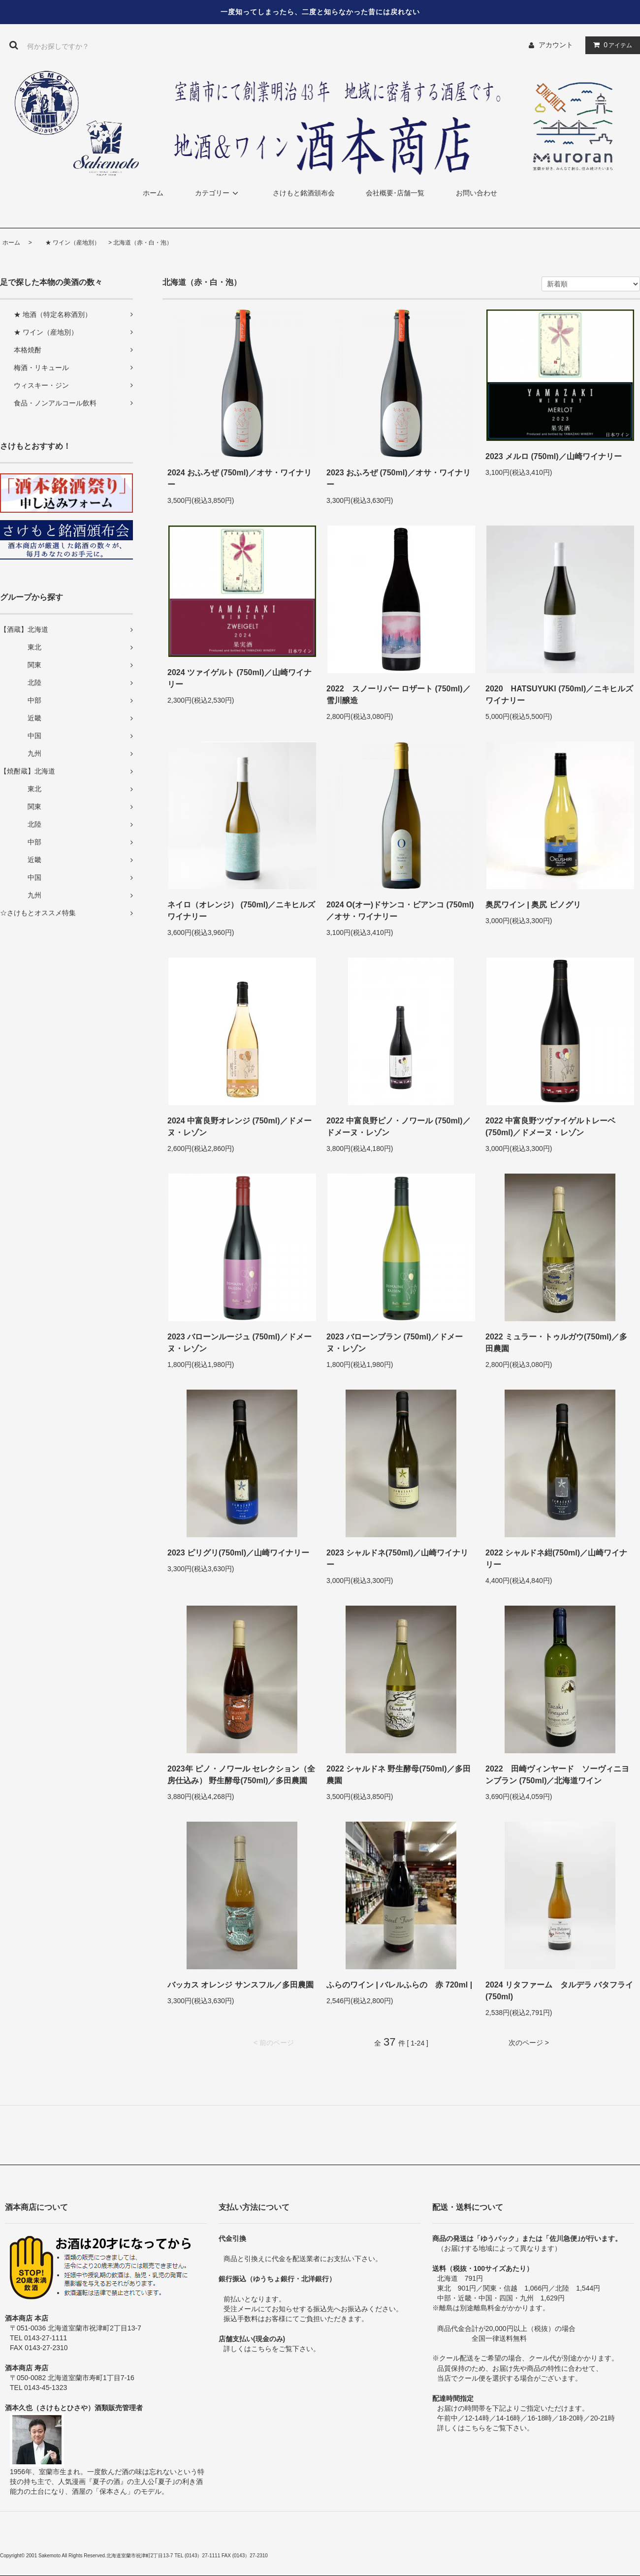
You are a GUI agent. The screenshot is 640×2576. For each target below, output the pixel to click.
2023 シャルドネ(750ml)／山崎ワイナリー (397, 1559)
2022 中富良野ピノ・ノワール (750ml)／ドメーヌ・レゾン (398, 1127)
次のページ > (529, 2043)
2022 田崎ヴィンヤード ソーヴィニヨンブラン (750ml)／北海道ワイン (557, 1775)
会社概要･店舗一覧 (395, 193)
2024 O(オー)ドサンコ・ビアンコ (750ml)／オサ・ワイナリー (400, 910)
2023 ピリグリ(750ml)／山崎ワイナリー (238, 1553)
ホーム (153, 193)
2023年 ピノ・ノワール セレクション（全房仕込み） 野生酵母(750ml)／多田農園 (241, 1775)
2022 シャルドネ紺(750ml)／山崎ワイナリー (556, 1559)
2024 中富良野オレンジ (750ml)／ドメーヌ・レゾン (239, 1127)
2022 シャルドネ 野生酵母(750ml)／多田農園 (398, 1775)
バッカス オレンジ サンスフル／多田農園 (240, 1985)
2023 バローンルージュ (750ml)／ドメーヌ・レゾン (239, 1343)
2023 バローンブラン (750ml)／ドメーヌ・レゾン (394, 1343)
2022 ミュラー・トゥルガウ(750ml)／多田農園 (556, 1343)
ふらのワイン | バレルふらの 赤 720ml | (399, 1985)
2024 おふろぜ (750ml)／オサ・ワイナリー (239, 478)
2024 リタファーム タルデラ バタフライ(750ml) (559, 1991)
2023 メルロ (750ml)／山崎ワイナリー (553, 456)
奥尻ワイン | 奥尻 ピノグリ (533, 904)
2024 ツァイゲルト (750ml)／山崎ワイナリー (239, 678)
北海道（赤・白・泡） (142, 242)
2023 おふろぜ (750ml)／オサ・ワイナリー (398, 478)
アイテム (610, 45)
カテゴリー (218, 193)
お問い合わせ (476, 193)
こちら (261, 2349)
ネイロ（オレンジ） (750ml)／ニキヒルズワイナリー (241, 910)
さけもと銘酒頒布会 (304, 193)
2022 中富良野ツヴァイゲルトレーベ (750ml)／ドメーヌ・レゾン (550, 1127)
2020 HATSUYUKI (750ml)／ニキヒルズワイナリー (559, 694)
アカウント (556, 45)
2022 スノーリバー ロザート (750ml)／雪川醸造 (398, 694)
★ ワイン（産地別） (66, 242)
